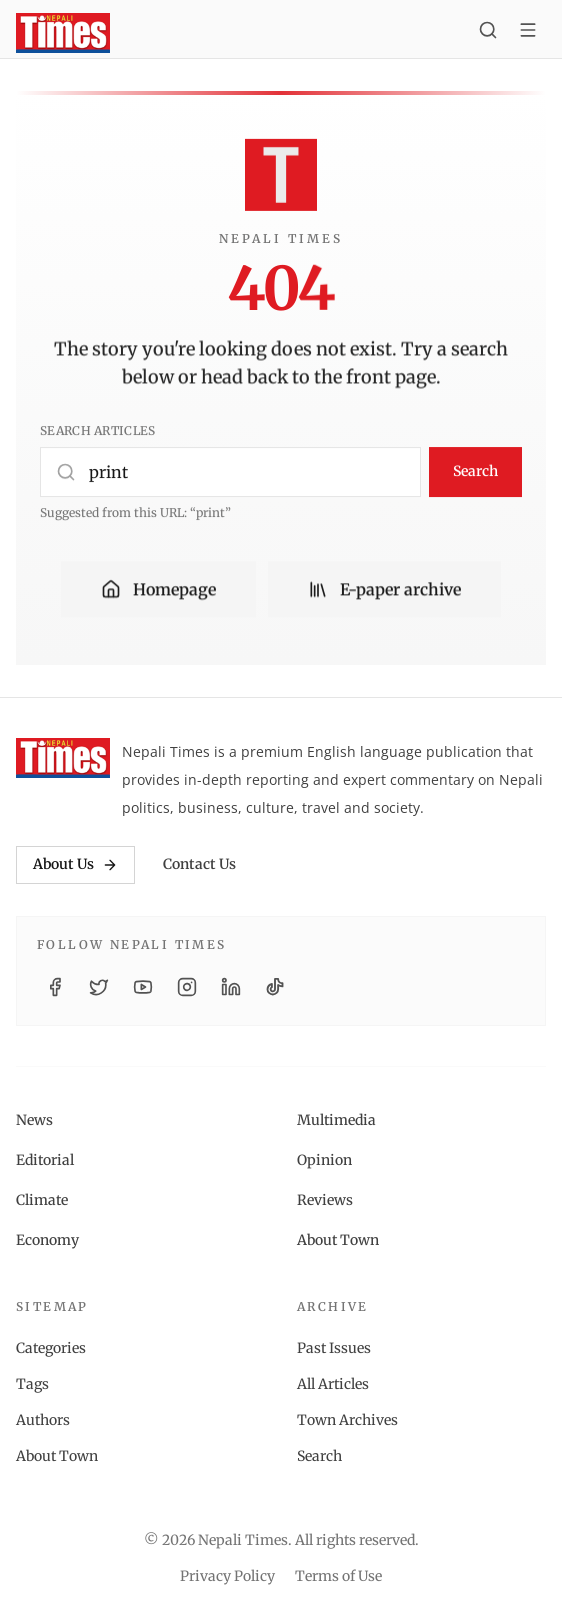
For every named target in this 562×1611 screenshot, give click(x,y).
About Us (75, 864)
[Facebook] (55, 987)
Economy (47, 1240)
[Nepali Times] (63, 758)
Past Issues (334, 1348)
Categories (51, 1348)
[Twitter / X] (99, 987)
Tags (32, 1384)
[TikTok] (275, 987)
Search (475, 471)
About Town (338, 1240)
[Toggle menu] (528, 33)
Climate (42, 1200)
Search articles (98, 430)
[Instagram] (187, 987)
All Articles (333, 1384)
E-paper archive (384, 590)
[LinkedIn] (231, 987)
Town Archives (347, 1420)
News (34, 1120)
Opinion (324, 1160)
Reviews (325, 1200)
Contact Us (199, 864)
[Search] (488, 33)
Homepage (158, 590)
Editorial (45, 1160)
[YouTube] (143, 987)
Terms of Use (338, 1576)
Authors (43, 1420)
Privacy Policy (227, 1576)
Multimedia (336, 1120)
